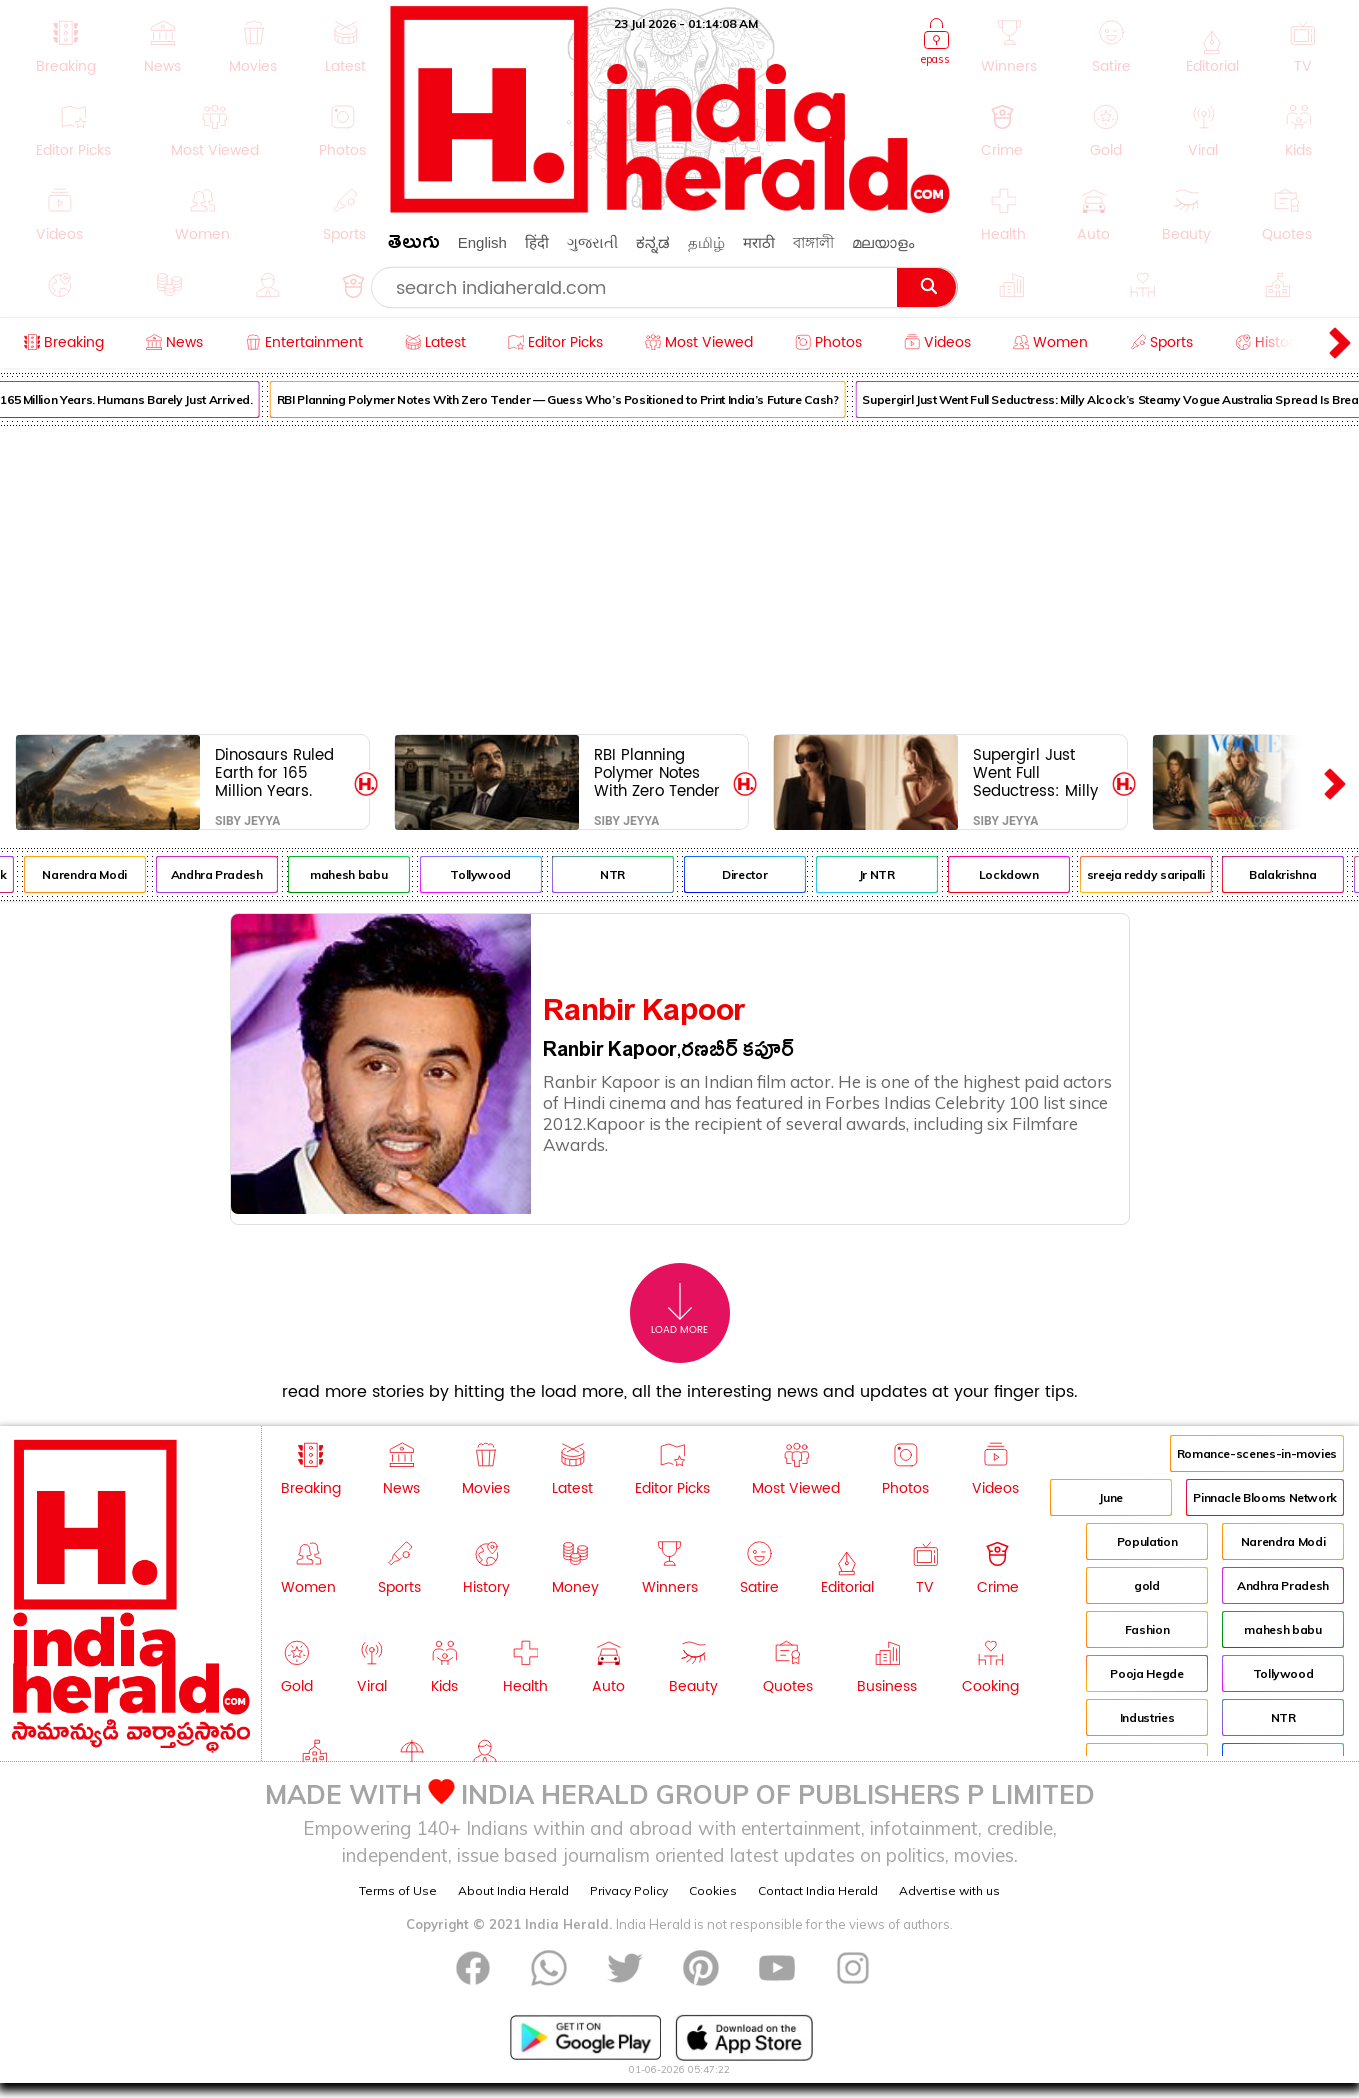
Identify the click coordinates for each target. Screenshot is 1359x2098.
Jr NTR (895, 874)
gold (1147, 1585)
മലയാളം (883, 242)
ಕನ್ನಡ (653, 242)
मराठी (759, 242)
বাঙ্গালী (813, 242)
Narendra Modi (103, 874)
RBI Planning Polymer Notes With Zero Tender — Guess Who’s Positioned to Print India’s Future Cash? (576, 399)
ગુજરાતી (592, 242)
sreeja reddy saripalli (1164, 874)
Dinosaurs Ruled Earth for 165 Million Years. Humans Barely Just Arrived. (274, 772)
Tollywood (499, 874)
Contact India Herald (818, 1890)
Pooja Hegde (1146, 1673)
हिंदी (537, 242)
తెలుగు (414, 245)
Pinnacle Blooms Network (1265, 1497)
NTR (631, 874)
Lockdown (1027, 874)
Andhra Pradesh (235, 874)
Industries (1147, 1717)
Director (763, 874)
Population (1147, 1541)
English (482, 242)
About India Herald (513, 1890)
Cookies (713, 1890)
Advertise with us (949, 1890)
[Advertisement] (680, 576)
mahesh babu (367, 874)
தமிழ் (706, 242)
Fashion (1147, 1629)
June (1111, 1497)
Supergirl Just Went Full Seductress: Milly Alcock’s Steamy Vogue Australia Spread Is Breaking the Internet (1035, 772)
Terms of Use (398, 1890)
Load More (679, 1309)
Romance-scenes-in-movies (1257, 1453)
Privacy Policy (629, 1890)
